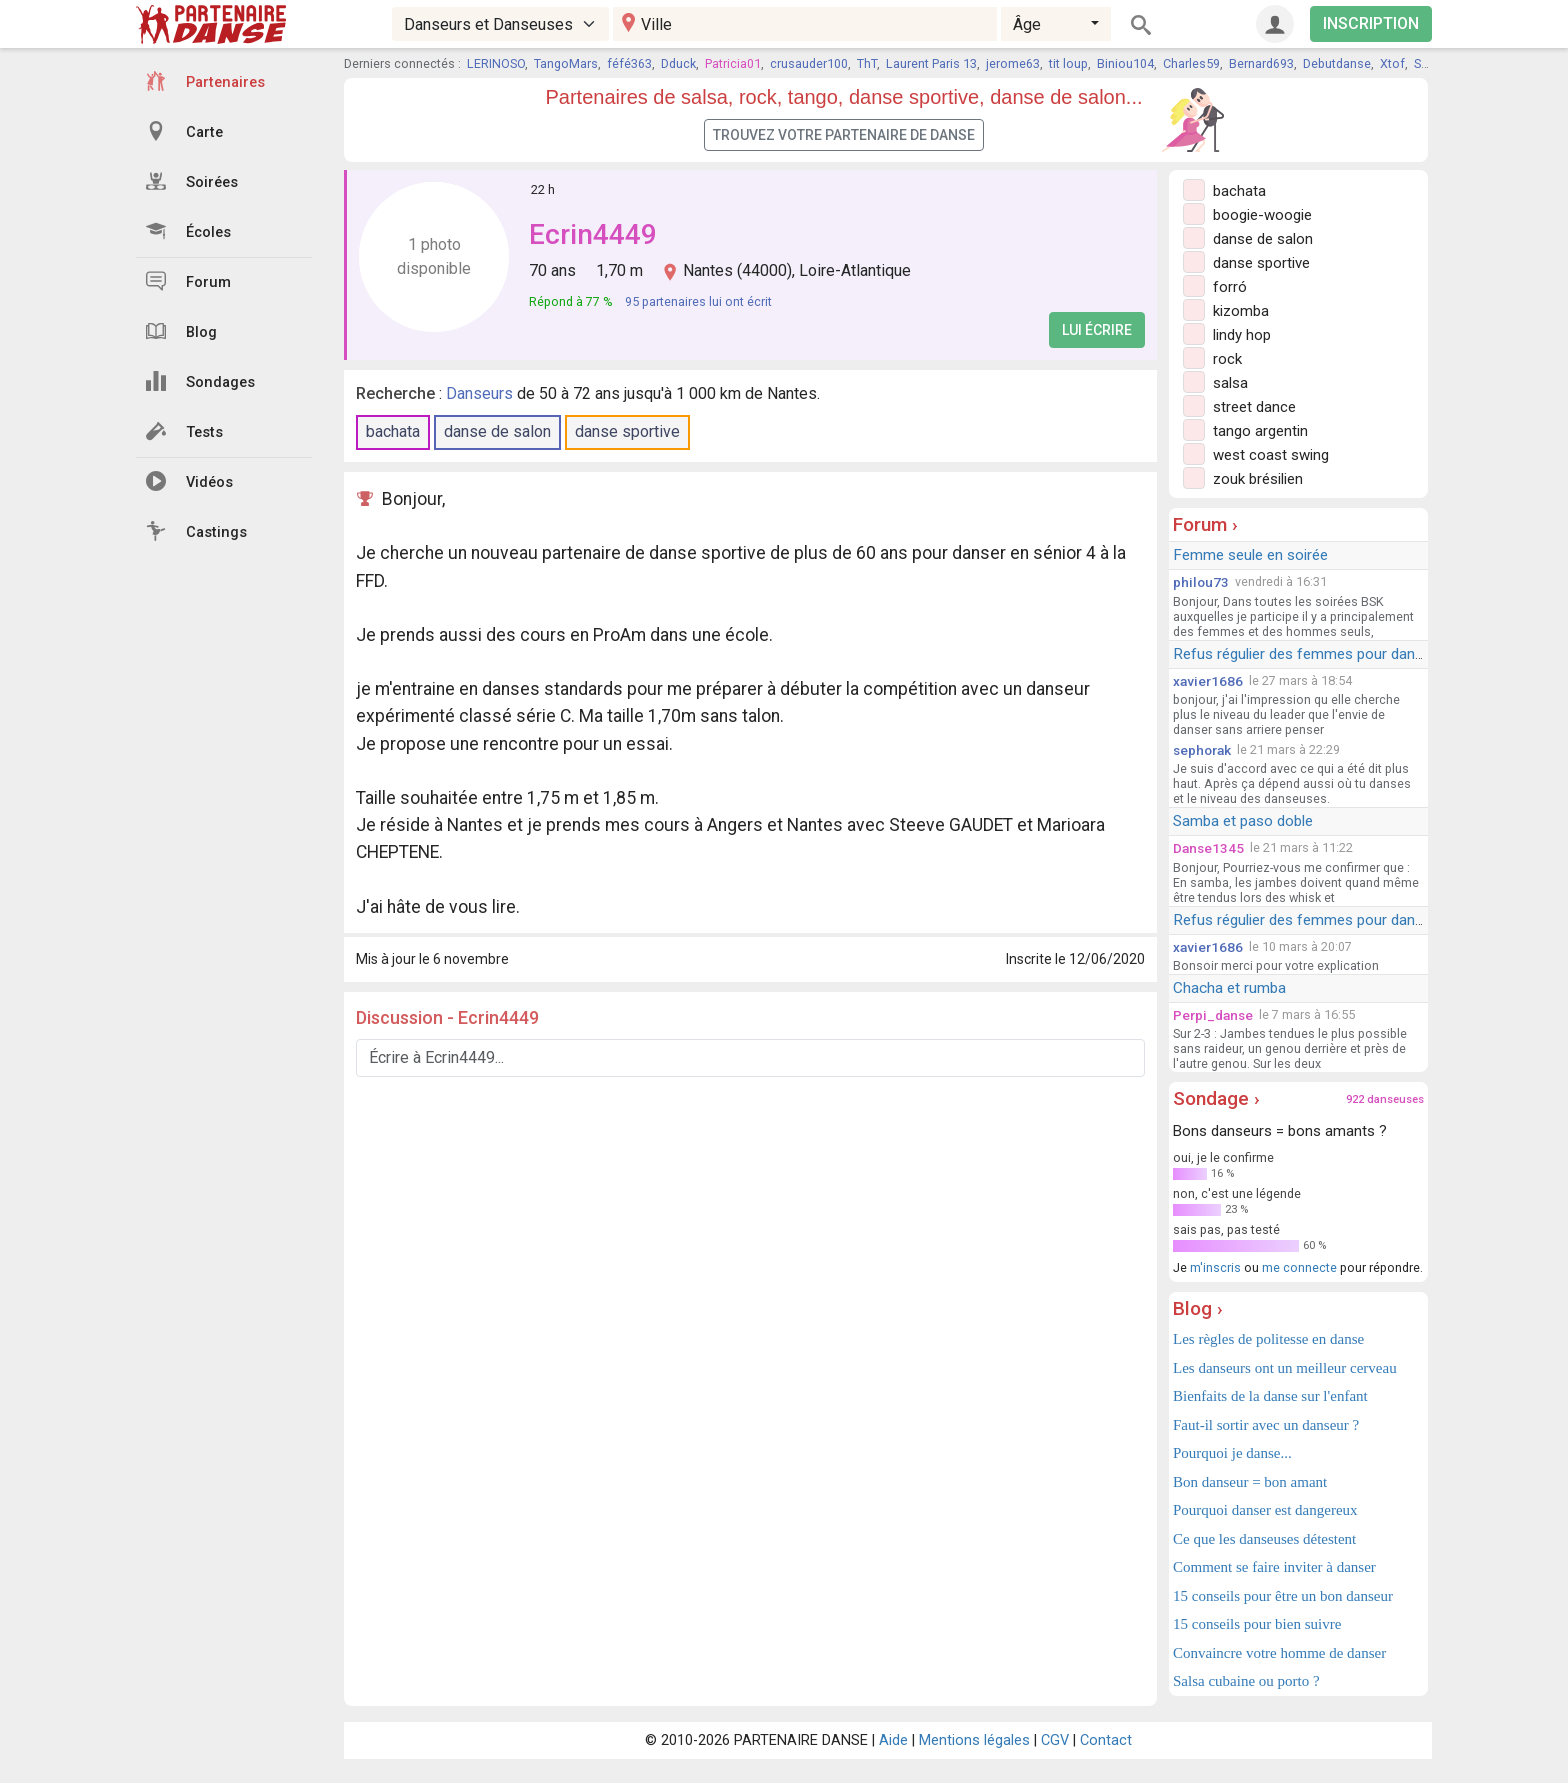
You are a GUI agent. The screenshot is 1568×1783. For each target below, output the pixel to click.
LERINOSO (496, 63)
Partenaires (205, 81)
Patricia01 (733, 63)
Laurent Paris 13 (931, 63)
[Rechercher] (1141, 24)
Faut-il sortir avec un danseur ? (1266, 1425)
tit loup (1068, 63)
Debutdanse (1337, 63)
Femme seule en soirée (1250, 555)
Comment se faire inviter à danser (1274, 1567)
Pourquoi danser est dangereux (1265, 1510)
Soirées (192, 181)
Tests (184, 431)
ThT (867, 63)
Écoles (188, 231)
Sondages (200, 381)
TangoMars (566, 63)
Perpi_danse (1213, 1015)
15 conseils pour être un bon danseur (1283, 1596)
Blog (181, 331)
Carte (184, 131)
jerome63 (1013, 63)
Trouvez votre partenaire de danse (844, 135)
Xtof (1392, 63)
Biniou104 (1125, 63)
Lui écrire (1097, 330)
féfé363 (629, 63)
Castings (196, 531)
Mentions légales (974, 1740)
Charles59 (1191, 63)
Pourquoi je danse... (1232, 1453)
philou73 (1201, 582)
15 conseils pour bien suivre (1257, 1624)
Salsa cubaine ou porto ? (1246, 1681)
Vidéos (189, 481)
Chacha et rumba (1229, 988)
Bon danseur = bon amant (1250, 1482)
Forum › (1205, 524)
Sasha (1431, 63)
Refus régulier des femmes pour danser (1304, 654)
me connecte (1299, 1267)
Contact (1106, 1740)
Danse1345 (1208, 848)
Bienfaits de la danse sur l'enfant (1270, 1396)
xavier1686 (1208, 681)
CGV (1055, 1740)
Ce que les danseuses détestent (1264, 1539)
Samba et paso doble (1243, 821)
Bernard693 (1261, 63)
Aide (893, 1740)
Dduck (678, 63)
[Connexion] (1275, 24)
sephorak (1202, 750)
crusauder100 (809, 63)
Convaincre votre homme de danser (1279, 1653)
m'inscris (1215, 1267)
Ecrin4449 (593, 234)
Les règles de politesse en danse (1268, 1339)
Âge (1027, 24)
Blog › (1198, 1308)
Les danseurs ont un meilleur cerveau (1285, 1368)
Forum (188, 281)
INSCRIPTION (1371, 23)
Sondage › (1216, 1098)
